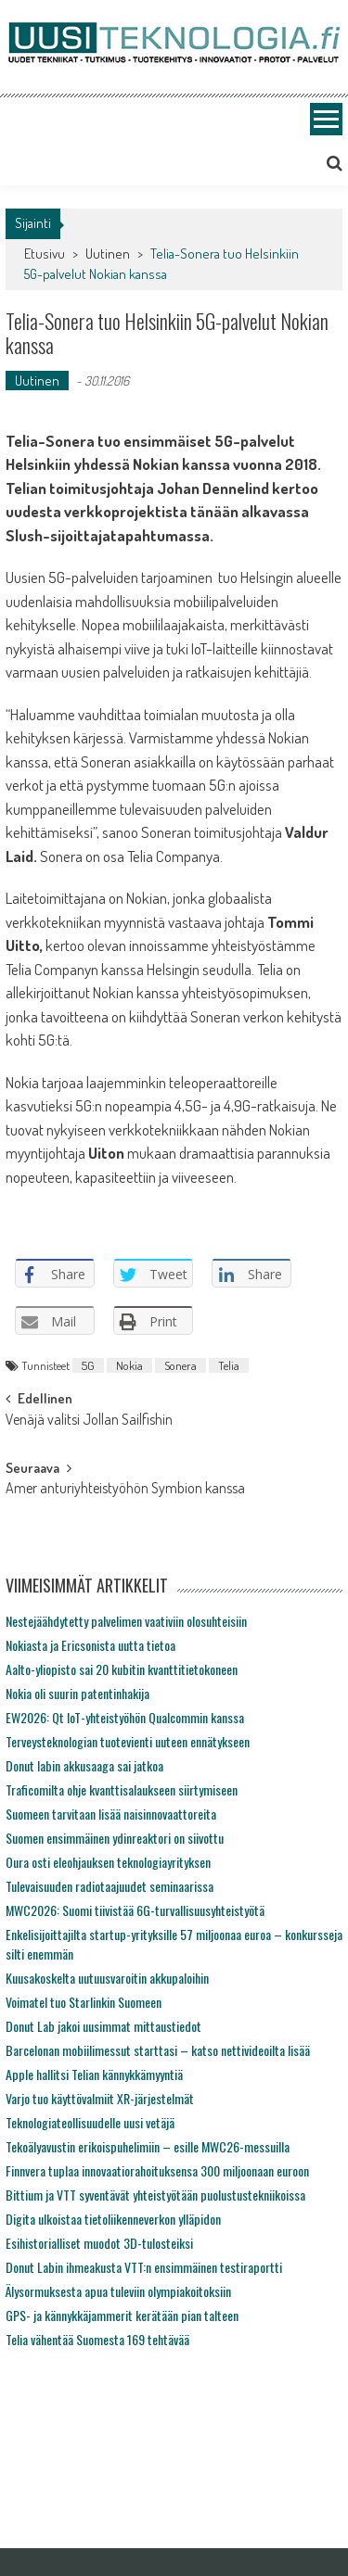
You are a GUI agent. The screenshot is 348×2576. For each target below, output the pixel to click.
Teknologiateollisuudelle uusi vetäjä (90, 2122)
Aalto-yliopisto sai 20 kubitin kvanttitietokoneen (122, 1669)
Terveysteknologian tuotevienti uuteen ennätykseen (128, 1741)
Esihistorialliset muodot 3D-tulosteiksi (99, 2242)
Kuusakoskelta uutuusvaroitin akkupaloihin (107, 1977)
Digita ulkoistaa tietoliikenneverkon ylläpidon (113, 2218)
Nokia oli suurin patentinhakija (77, 1693)
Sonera (180, 1365)
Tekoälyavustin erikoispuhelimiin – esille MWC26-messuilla (148, 2146)
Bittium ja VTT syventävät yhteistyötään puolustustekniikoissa (155, 2194)
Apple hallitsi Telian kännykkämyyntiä (94, 2074)
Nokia (129, 1365)
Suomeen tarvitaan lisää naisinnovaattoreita (111, 1813)
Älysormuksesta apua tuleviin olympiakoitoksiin (118, 2291)
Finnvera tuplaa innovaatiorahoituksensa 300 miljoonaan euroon (157, 2170)
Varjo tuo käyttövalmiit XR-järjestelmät (100, 2098)
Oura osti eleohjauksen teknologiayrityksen (108, 1862)
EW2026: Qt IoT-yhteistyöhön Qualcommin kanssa (125, 1717)
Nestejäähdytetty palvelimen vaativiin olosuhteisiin (126, 1621)
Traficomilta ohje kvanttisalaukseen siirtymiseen (122, 1789)
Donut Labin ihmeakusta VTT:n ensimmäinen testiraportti (144, 2267)
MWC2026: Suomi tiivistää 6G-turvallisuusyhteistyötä (135, 1910)
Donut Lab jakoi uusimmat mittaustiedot (103, 2026)
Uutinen (107, 253)
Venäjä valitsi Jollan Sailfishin (89, 1421)
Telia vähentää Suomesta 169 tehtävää (97, 2339)
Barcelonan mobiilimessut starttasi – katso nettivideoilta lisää (158, 2050)
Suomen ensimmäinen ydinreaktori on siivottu (115, 1837)
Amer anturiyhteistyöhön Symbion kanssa (125, 1489)
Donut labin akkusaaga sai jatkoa (84, 1765)
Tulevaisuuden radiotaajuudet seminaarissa (109, 1886)
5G (88, 1365)
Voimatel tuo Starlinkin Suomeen (83, 2001)
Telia (228, 1365)
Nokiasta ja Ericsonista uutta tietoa (90, 1645)
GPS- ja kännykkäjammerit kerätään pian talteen (122, 2315)
